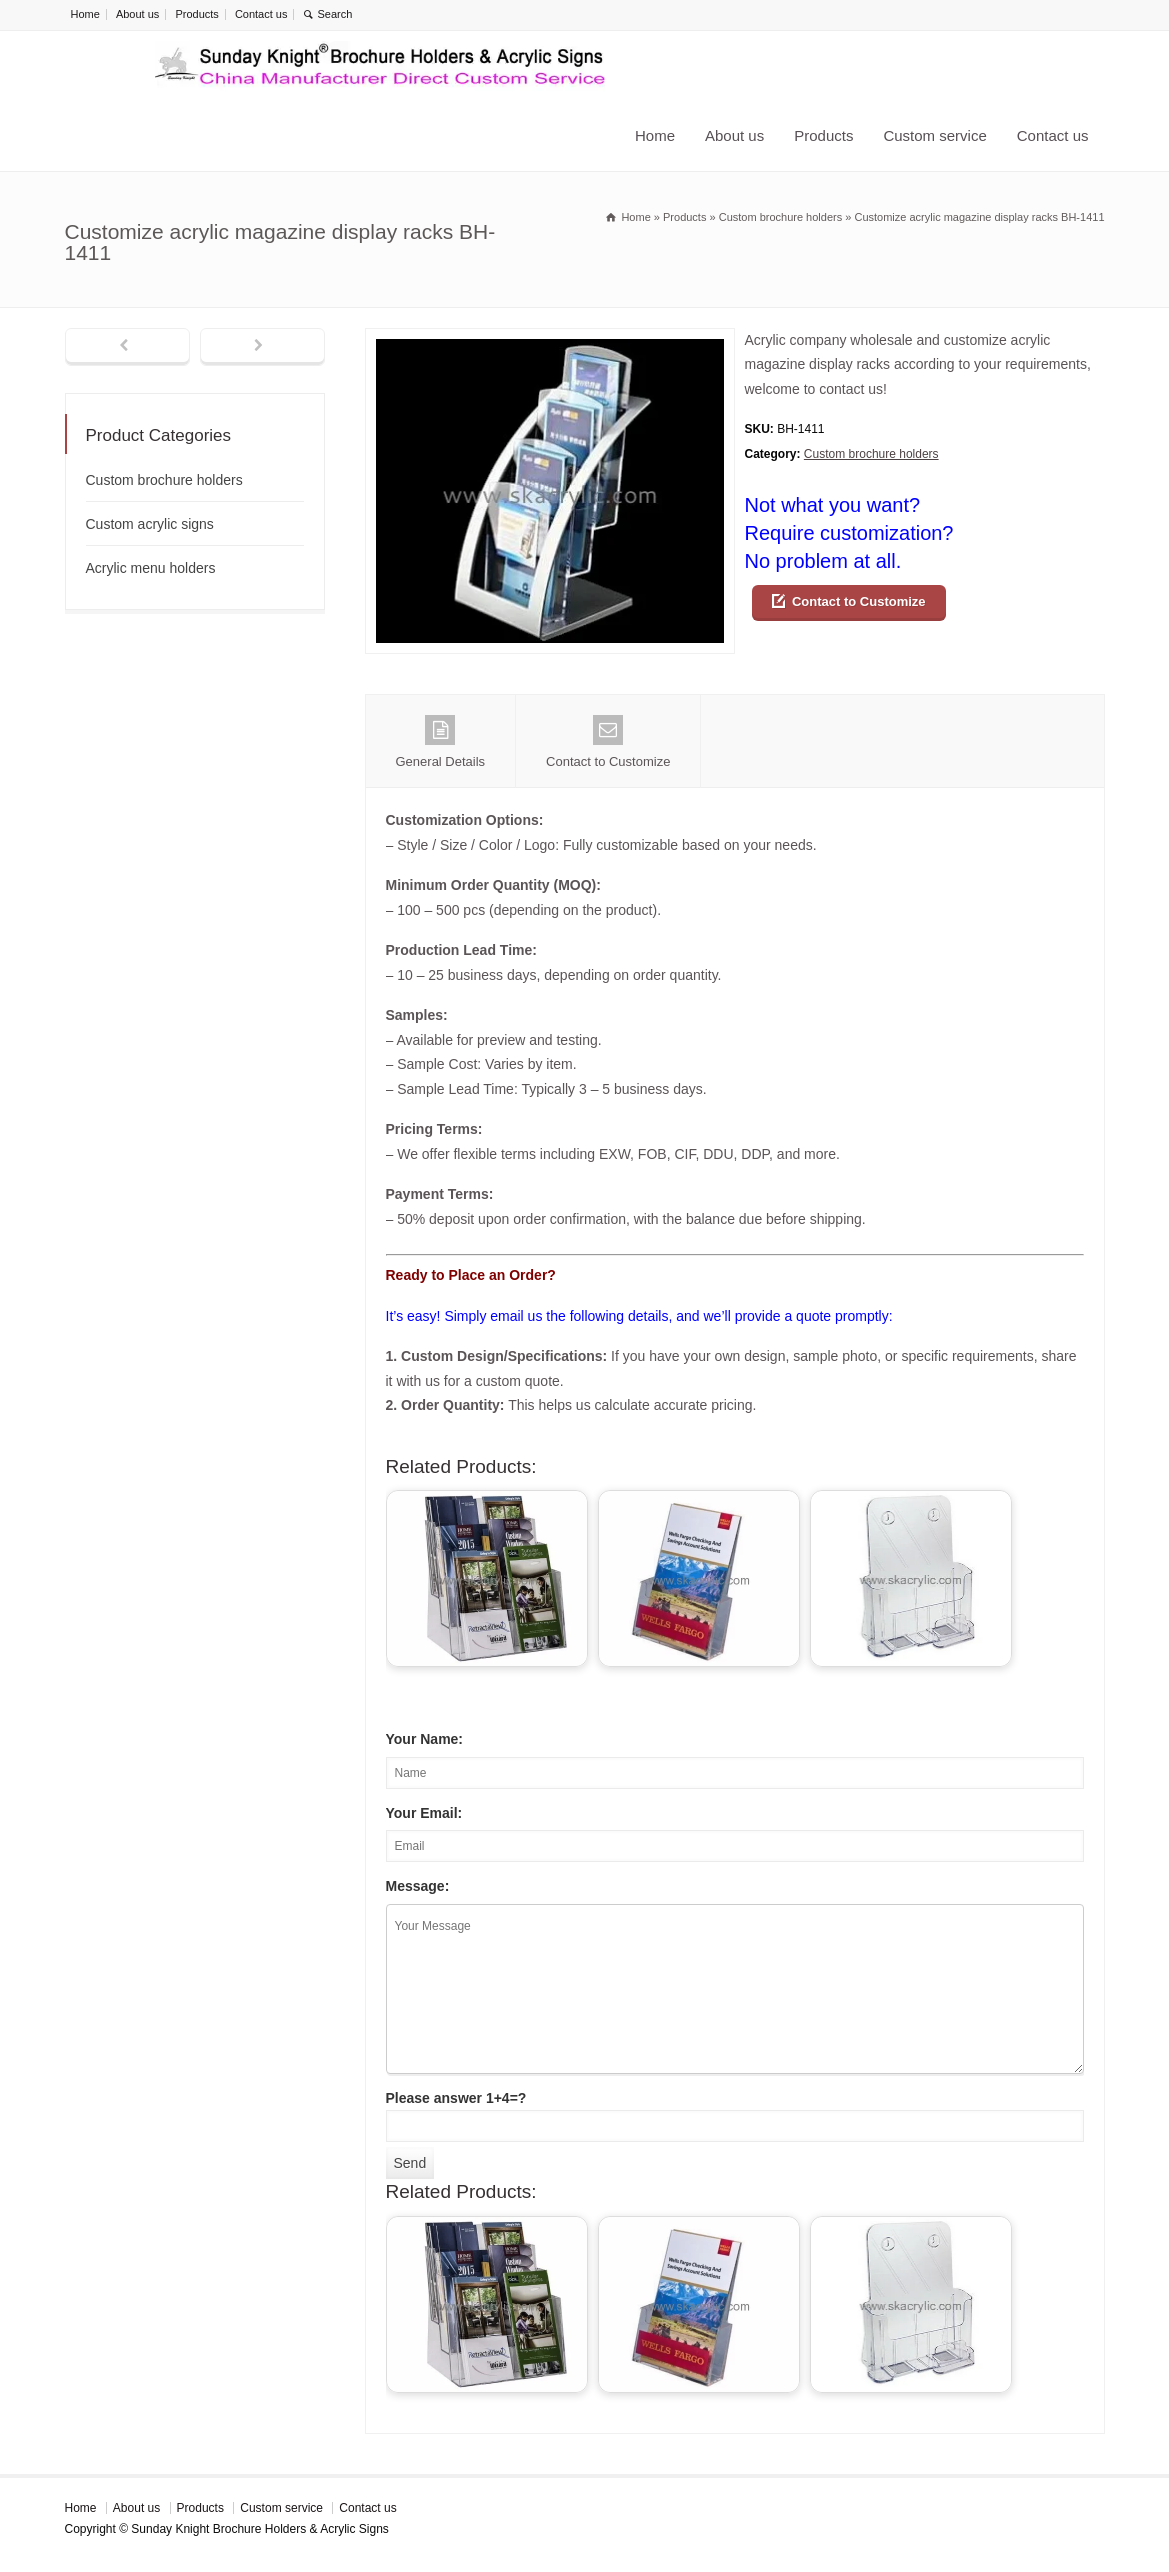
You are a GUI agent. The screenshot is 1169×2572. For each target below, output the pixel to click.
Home (85, 14)
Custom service (934, 135)
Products (196, 14)
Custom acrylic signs (150, 524)
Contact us (261, 14)
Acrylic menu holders (151, 568)
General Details (441, 742)
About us (137, 14)
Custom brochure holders (871, 454)
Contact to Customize (859, 601)
